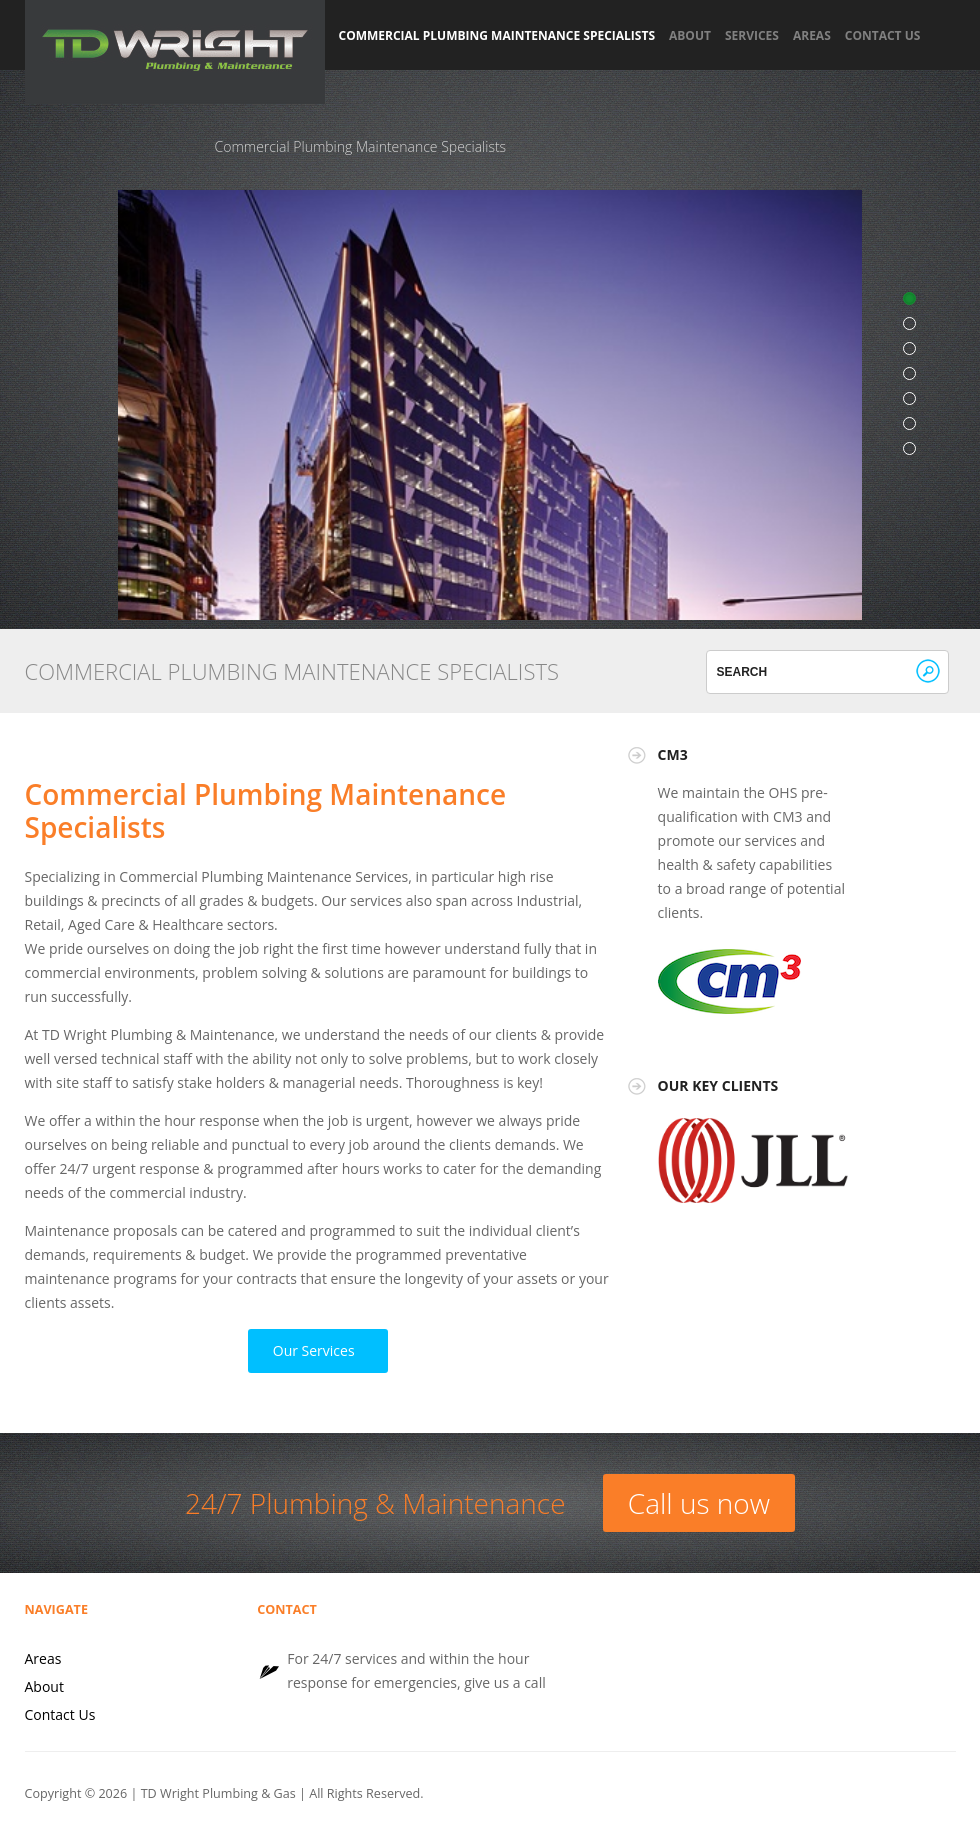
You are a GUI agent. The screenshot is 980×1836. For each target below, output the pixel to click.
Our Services (314, 1350)
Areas (812, 36)
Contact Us (883, 36)
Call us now (699, 1503)
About (690, 36)
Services (752, 36)
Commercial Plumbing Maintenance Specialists (497, 36)
